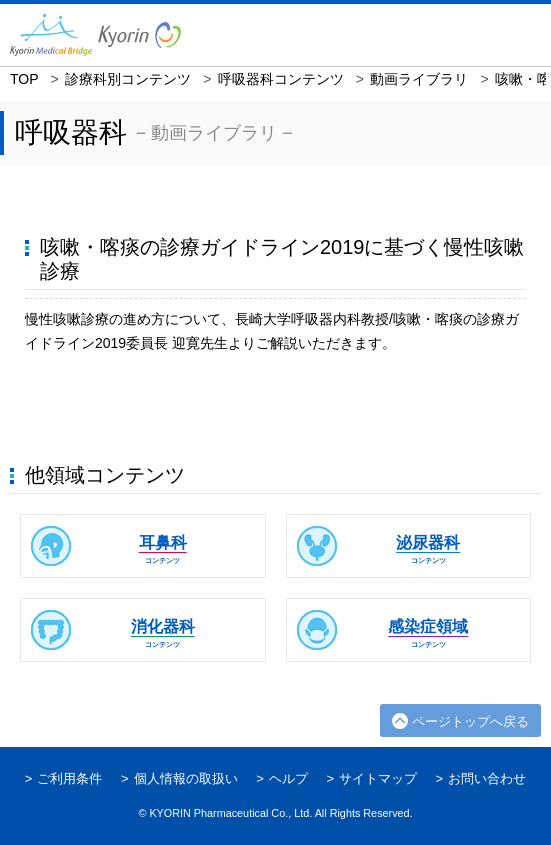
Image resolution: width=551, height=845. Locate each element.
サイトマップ (378, 778)
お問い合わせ (487, 778)
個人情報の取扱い (186, 778)
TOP (24, 79)
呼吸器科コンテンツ (281, 79)
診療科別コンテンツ (128, 79)
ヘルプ (288, 778)
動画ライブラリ (419, 79)
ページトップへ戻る (470, 721)
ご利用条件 (69, 778)
